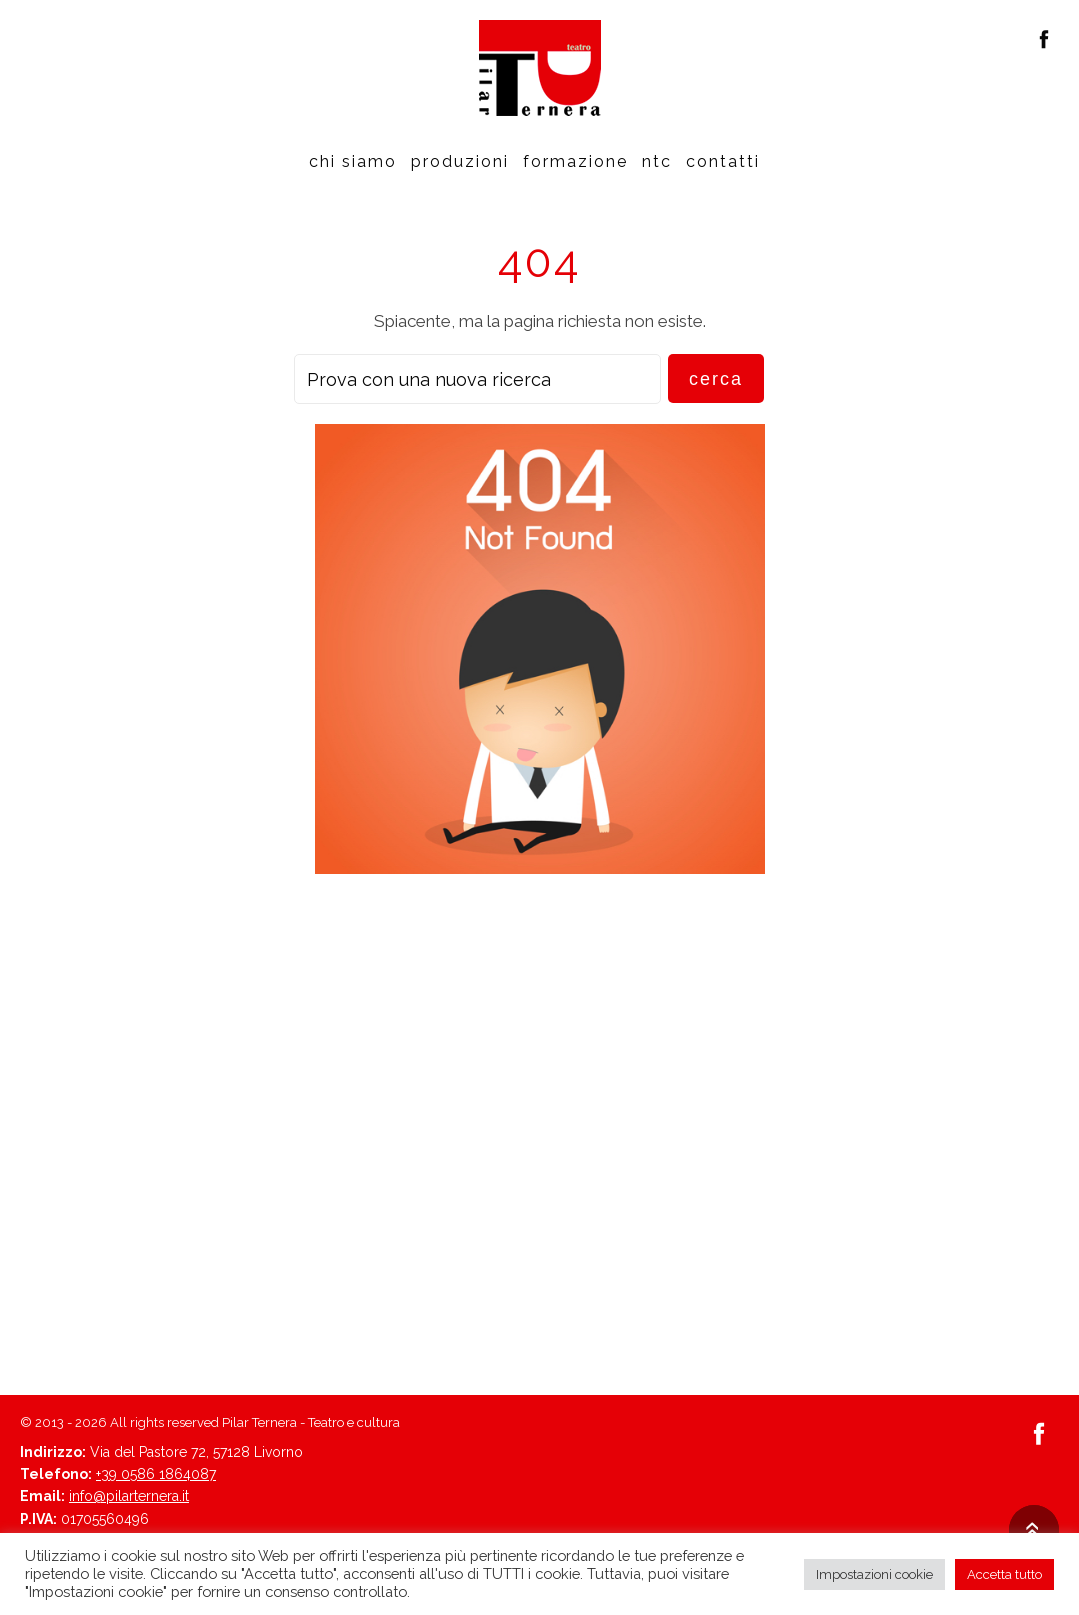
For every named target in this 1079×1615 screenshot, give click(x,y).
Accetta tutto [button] (1004, 1574)
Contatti (723, 161)
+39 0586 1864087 (156, 1474)
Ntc (657, 161)
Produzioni (460, 161)
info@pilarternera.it (129, 1496)
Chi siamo (353, 161)
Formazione (575, 161)
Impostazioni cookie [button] (874, 1574)
